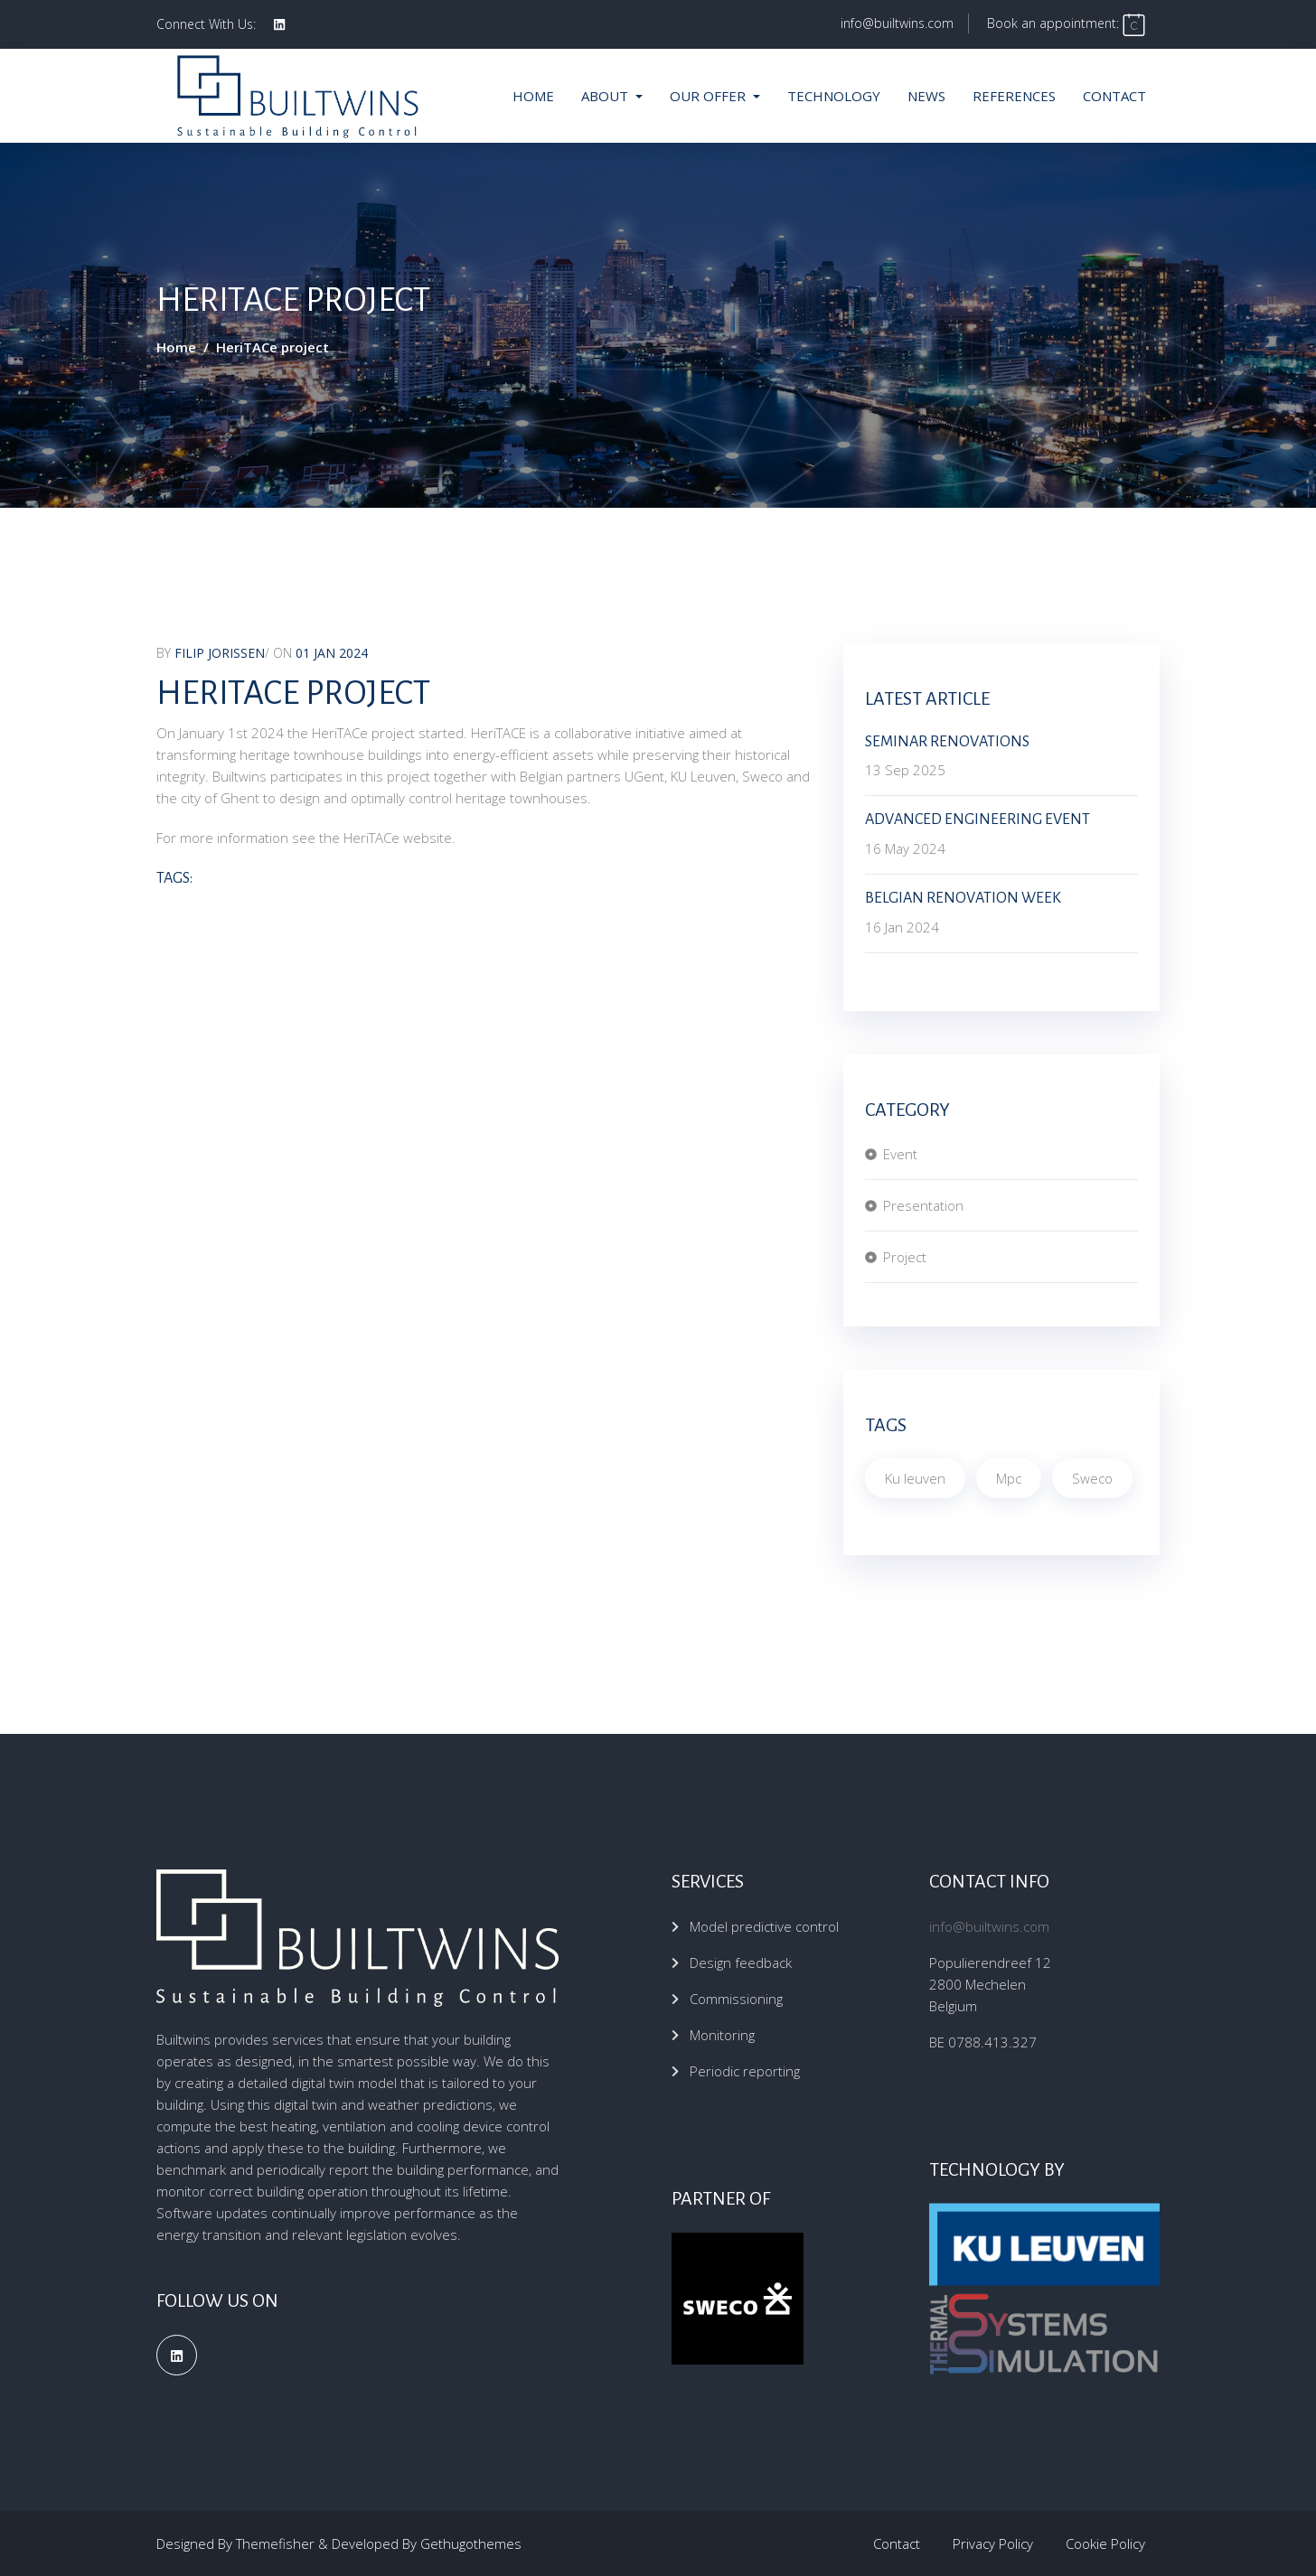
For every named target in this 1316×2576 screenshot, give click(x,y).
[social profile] (279, 24)
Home (533, 96)
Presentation (923, 1205)
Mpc (1008, 1478)
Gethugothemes (471, 2543)
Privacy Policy (993, 2543)
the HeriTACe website (385, 838)
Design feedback (741, 1962)
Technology (833, 96)
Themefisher (275, 2543)
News (926, 96)
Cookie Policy (1105, 2543)
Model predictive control (764, 1926)
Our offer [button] (709, 96)
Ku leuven (915, 1478)
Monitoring (722, 2035)
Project (904, 1257)
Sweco (1092, 1478)
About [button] (606, 96)
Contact (1114, 96)
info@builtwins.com (897, 23)
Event (900, 1154)
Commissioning (736, 1999)
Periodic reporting (745, 2071)
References (1014, 96)
